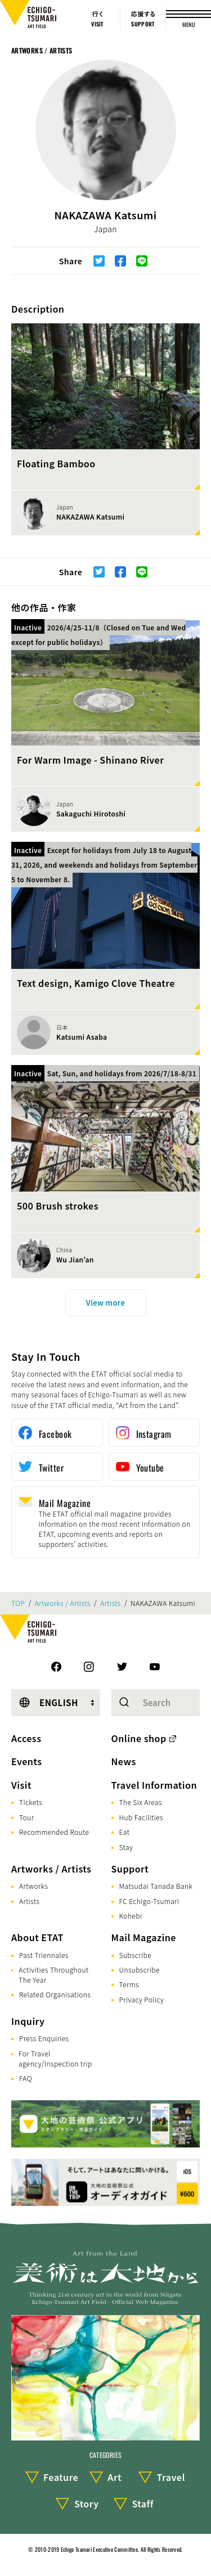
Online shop (139, 1738)
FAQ (25, 2078)
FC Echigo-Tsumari (149, 1901)
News (123, 1761)
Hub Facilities (141, 1817)
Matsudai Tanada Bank (156, 1886)
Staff (143, 2503)
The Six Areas (140, 1802)
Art (114, 2477)
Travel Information (154, 1785)
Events (26, 1761)
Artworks (33, 1886)
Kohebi (130, 1915)
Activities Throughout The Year (53, 1974)
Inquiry (28, 2021)
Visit (21, 1785)
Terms (129, 1984)
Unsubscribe (139, 1969)
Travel (171, 2477)
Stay (126, 1847)
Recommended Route (54, 1832)
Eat (124, 1832)
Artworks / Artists (41, 50)
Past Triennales (44, 1955)
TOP (18, 1603)
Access (26, 1738)
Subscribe (135, 1955)
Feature (60, 2477)
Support (130, 1868)
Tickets (30, 1802)
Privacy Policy (141, 1999)
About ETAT (37, 1937)
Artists (110, 1603)
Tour (26, 1817)
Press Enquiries (44, 2038)
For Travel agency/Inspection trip (55, 2058)
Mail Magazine (143, 1937)
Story (86, 2503)
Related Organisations (55, 1994)
